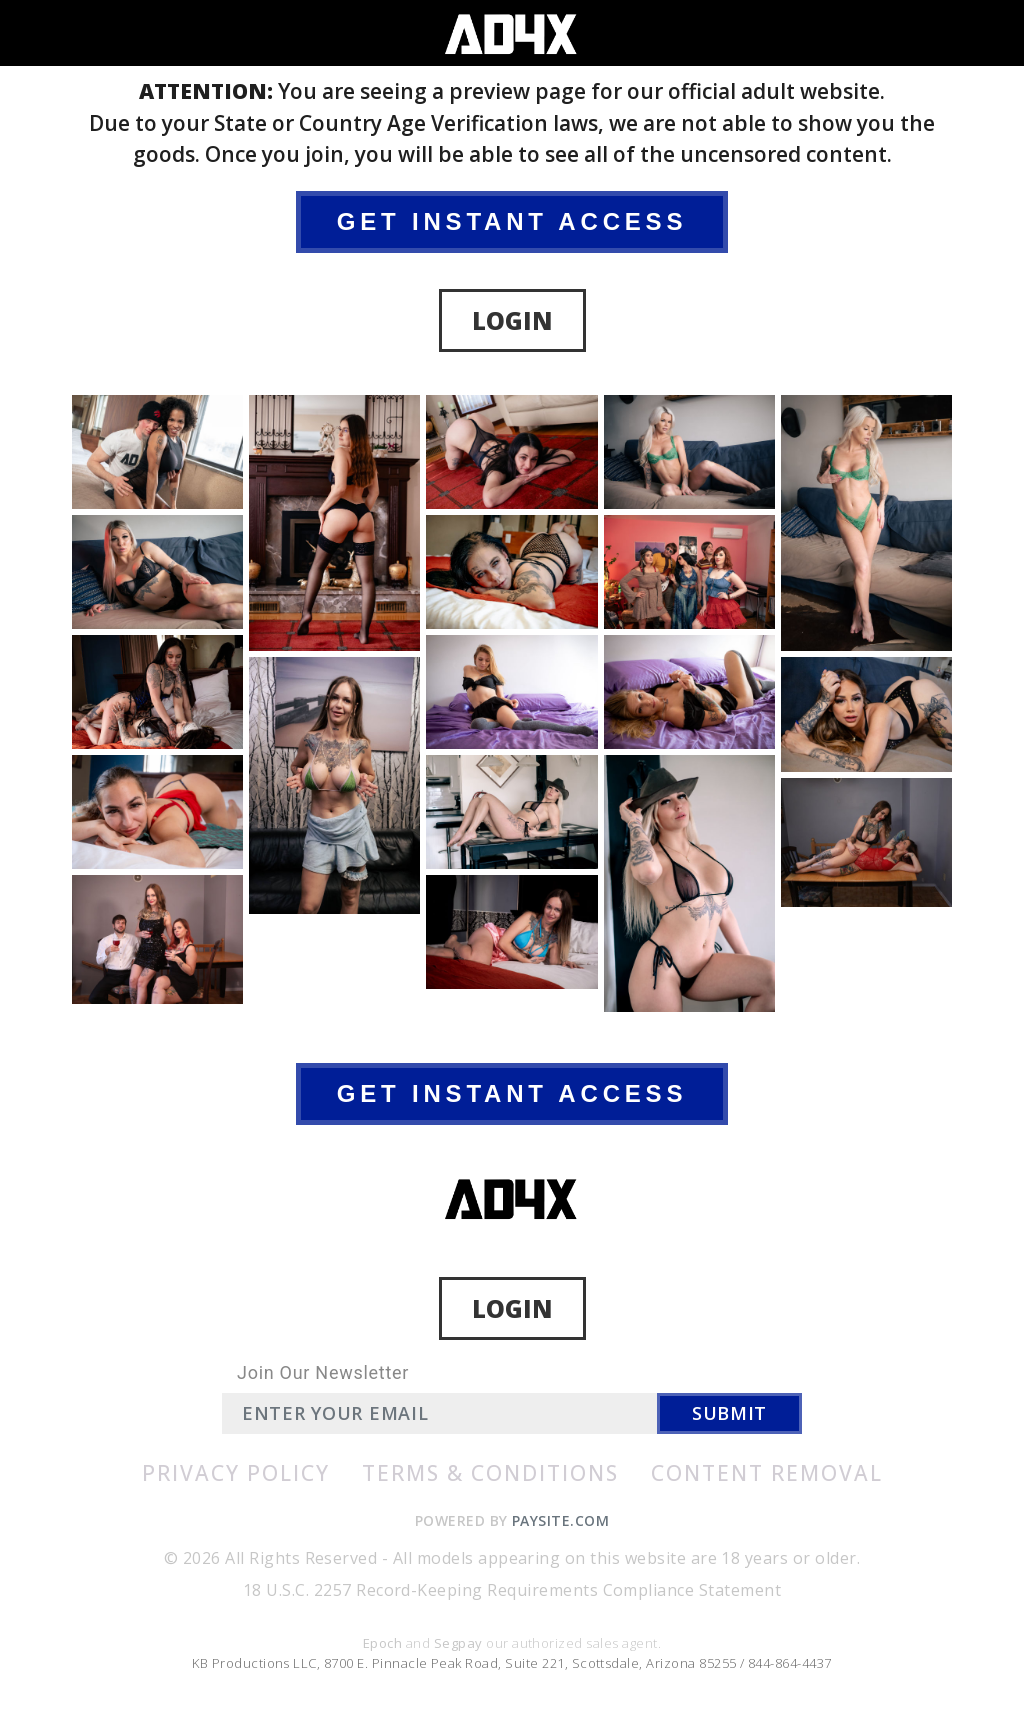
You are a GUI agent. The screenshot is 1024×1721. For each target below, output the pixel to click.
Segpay (460, 1643)
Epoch (384, 1643)
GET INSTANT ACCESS (512, 221)
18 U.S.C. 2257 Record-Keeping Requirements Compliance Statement (512, 1590)
